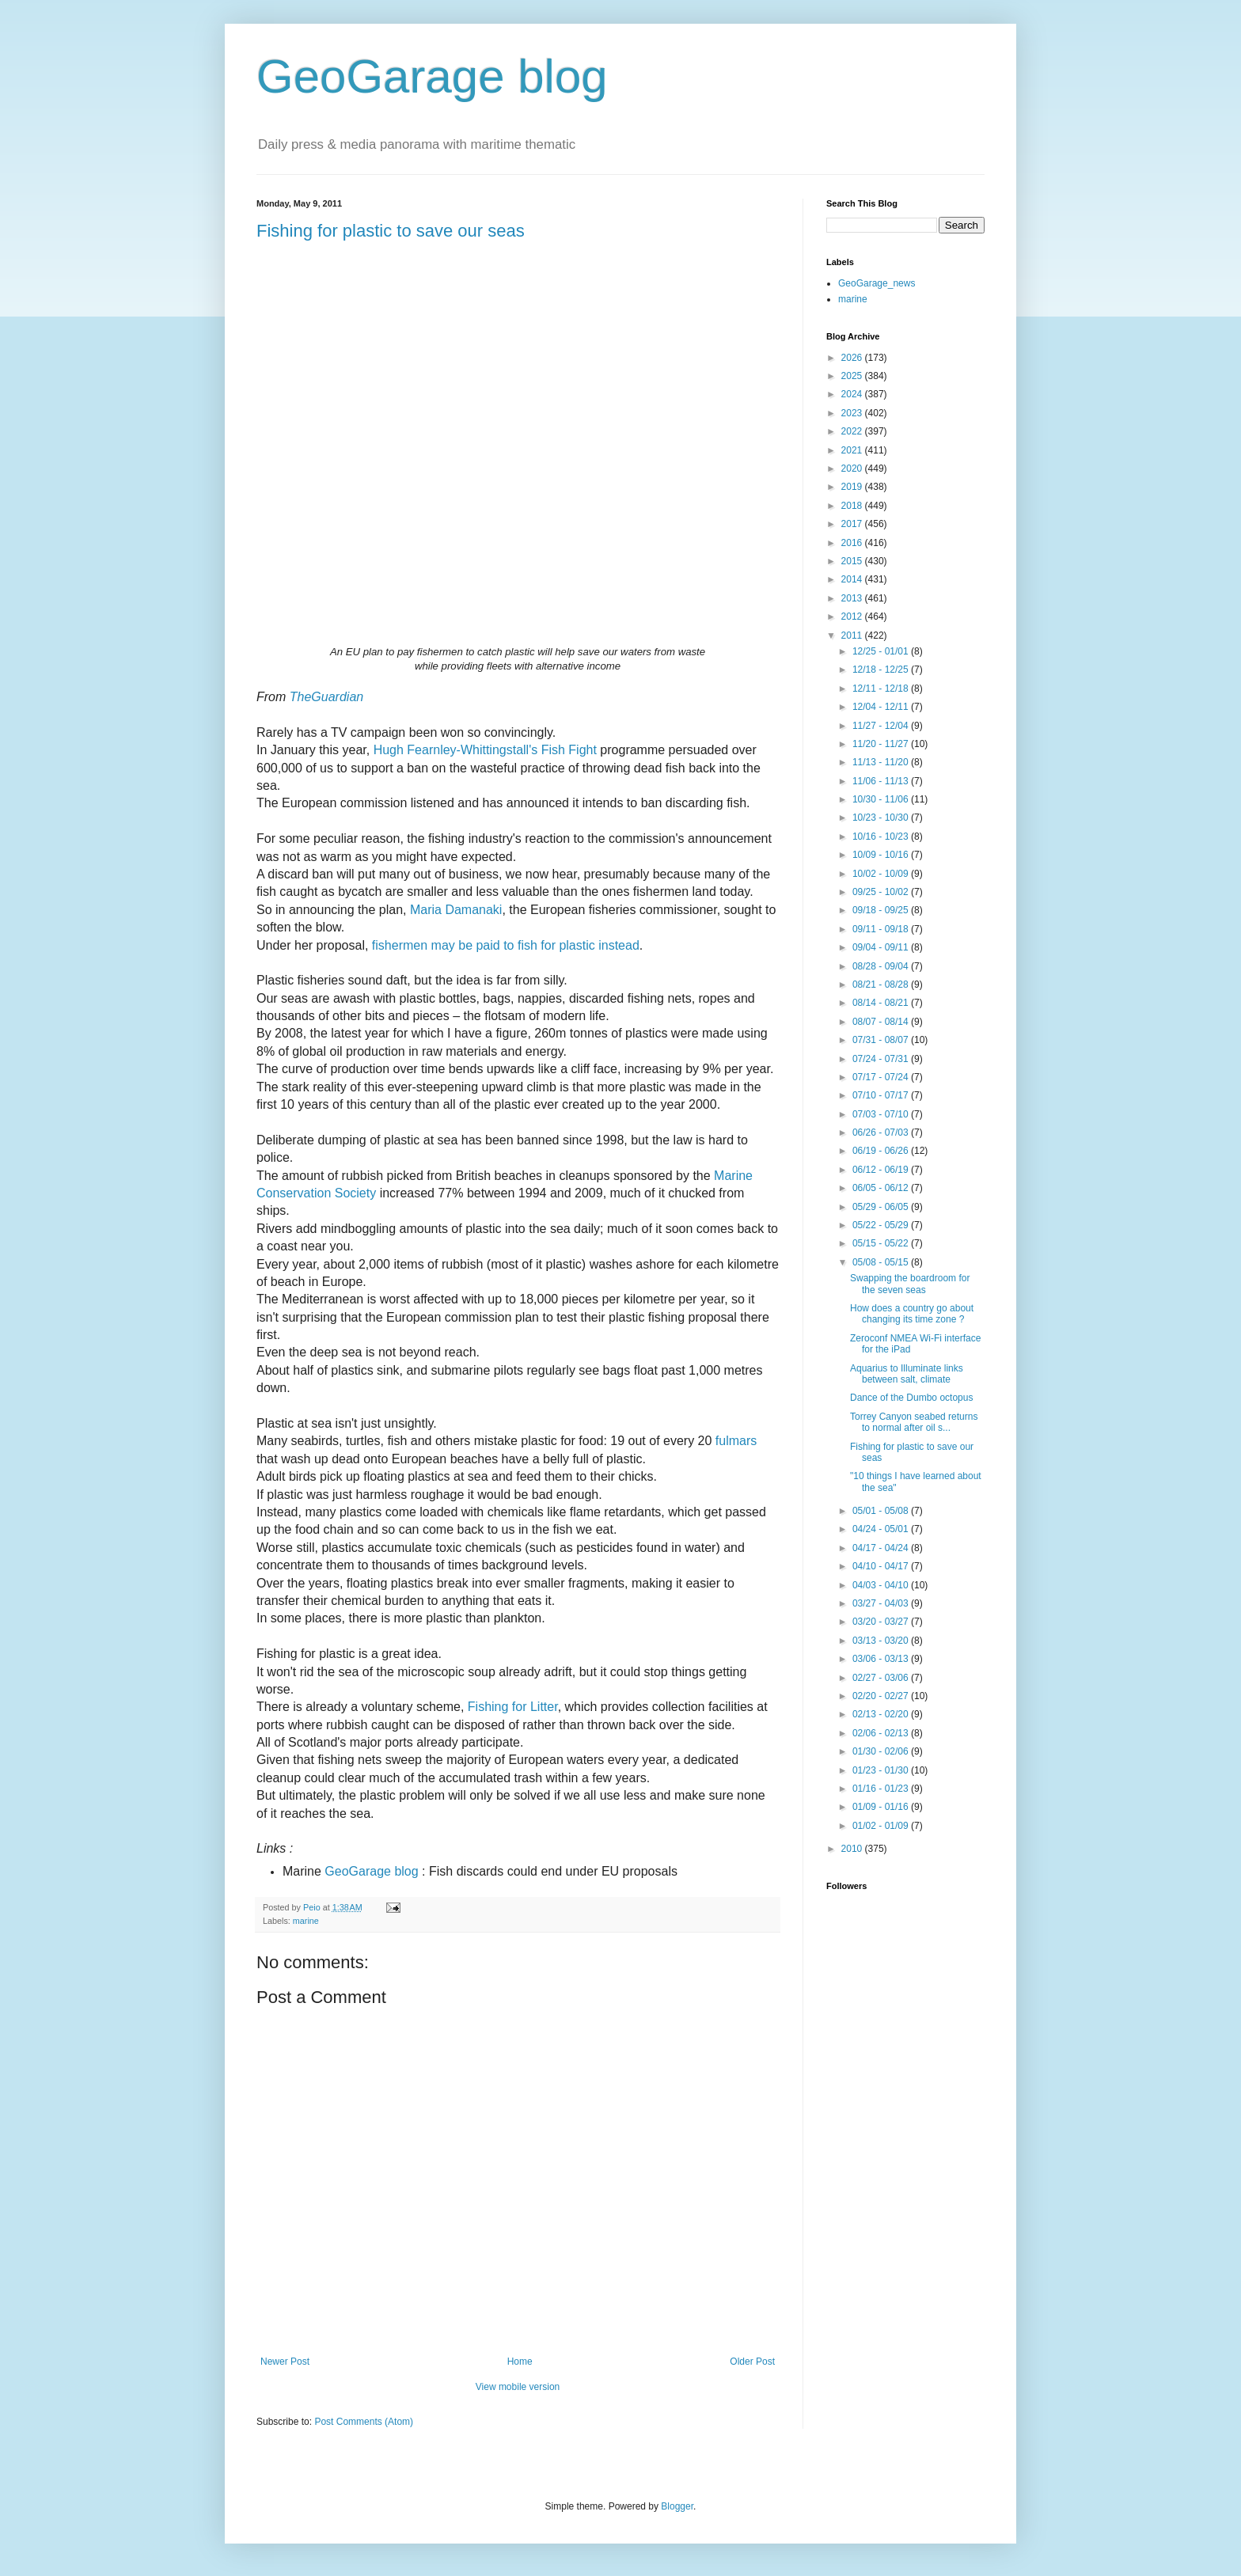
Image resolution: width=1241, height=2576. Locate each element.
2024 (853, 394)
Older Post (752, 2361)
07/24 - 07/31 (881, 1058)
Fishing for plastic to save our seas (390, 231)
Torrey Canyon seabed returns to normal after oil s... (913, 1422)
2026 (853, 357)
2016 (853, 542)
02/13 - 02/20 (881, 1714)
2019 (853, 486)
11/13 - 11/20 (881, 762)
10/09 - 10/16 (881, 854)
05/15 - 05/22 (881, 1243)
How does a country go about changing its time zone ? (911, 1314)
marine (306, 1920)
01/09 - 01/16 (881, 1806)
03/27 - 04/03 (881, 1603)
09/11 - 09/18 (881, 929)
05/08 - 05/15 (881, 1262)
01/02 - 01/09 (881, 1825)
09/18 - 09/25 (881, 910)
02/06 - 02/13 (881, 1733)
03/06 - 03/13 (881, 1658)
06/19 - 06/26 (881, 1150)
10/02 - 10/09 (881, 873)
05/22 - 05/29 (881, 1225)
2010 (853, 1848)
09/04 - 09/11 (881, 947)
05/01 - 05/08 (881, 1510)
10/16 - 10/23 (881, 836)
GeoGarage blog (432, 76)
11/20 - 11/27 (881, 743)
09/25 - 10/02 (881, 891)
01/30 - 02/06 (881, 1751)
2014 (853, 579)
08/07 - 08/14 (881, 1021)
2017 (853, 523)
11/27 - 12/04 (881, 725)
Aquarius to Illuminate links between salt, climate (906, 1374)
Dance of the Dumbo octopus (911, 1397)
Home (520, 2361)
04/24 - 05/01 (881, 1529)
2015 (853, 561)
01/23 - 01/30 (881, 1770)
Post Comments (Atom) (363, 2421)
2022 (853, 431)
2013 (853, 598)
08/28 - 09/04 (881, 966)
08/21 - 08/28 (881, 984)
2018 (853, 505)
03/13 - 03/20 (881, 1640)
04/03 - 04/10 (881, 1585)
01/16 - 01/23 (881, 1788)
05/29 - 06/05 (881, 1206)
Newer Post (284, 2361)
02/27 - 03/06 (881, 1677)
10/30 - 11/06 (881, 799)
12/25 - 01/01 (881, 651)
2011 (853, 635)
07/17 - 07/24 (881, 1077)
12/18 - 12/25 (881, 669)
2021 (853, 450)
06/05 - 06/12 (881, 1187)
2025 (853, 375)
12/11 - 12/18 (881, 688)
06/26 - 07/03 (881, 1132)
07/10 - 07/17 (881, 1095)
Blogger (677, 2506)
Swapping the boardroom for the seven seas (910, 1284)
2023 (853, 413)
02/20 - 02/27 (881, 1696)
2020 (853, 468)
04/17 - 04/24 (881, 1548)
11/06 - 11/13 (881, 781)
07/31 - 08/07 (881, 1039)
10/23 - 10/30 (881, 817)
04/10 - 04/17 (881, 1566)
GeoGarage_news (876, 283)
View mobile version (518, 2386)
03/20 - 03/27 (881, 1621)
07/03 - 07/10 (881, 1114)
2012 (853, 616)
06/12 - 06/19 (881, 1169)
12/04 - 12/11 (881, 706)
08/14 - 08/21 (881, 1002)
